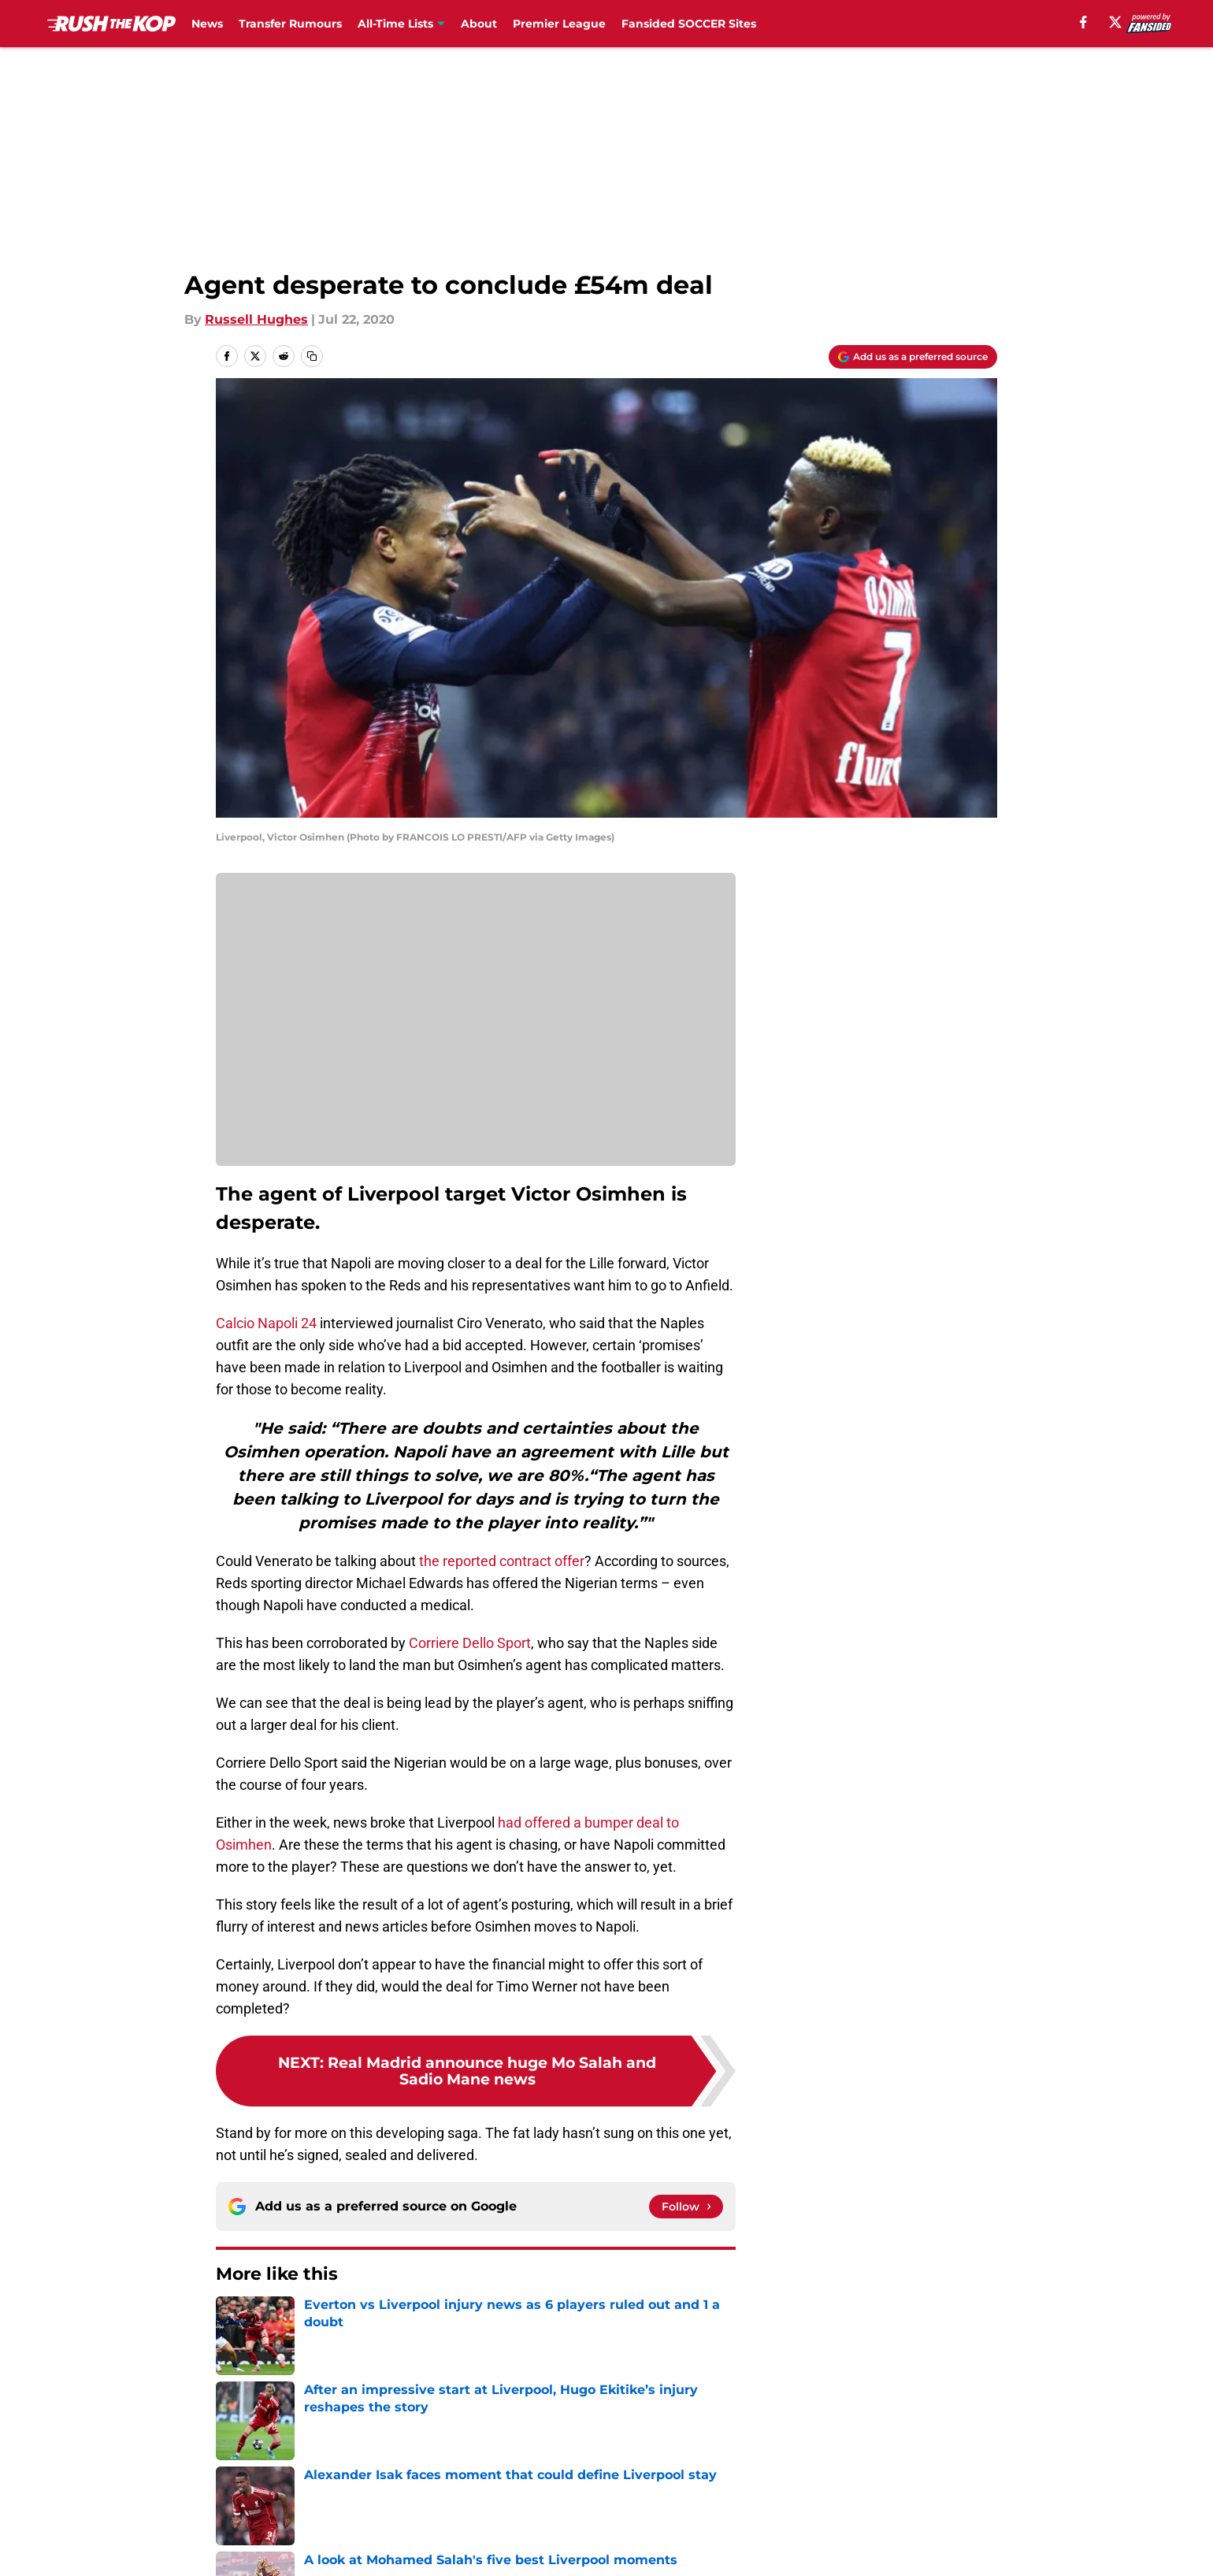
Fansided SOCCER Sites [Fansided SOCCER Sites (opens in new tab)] (688, 24)
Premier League (559, 24)
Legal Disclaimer (948, 2461)
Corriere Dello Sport (470, 1643)
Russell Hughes (256, 319)
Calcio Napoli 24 (266, 1323)
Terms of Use (615, 2461)
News (207, 24)
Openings (454, 2432)
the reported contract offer (501, 1561)
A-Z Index (454, 2490)
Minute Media (131, 2532)
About (479, 24)
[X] (1115, 22)
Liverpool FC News (320, 2321)
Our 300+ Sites (787, 2432)
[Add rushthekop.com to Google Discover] (913, 357)
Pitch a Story (252, 2461)
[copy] (312, 356)
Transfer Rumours (290, 24)
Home (233, 2321)
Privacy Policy (467, 2461)
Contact (598, 2432)
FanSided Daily (942, 2432)
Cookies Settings (626, 2490)
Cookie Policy (783, 2461)
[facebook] (1083, 22)
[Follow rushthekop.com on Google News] (686, 2206)
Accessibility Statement (287, 2490)
